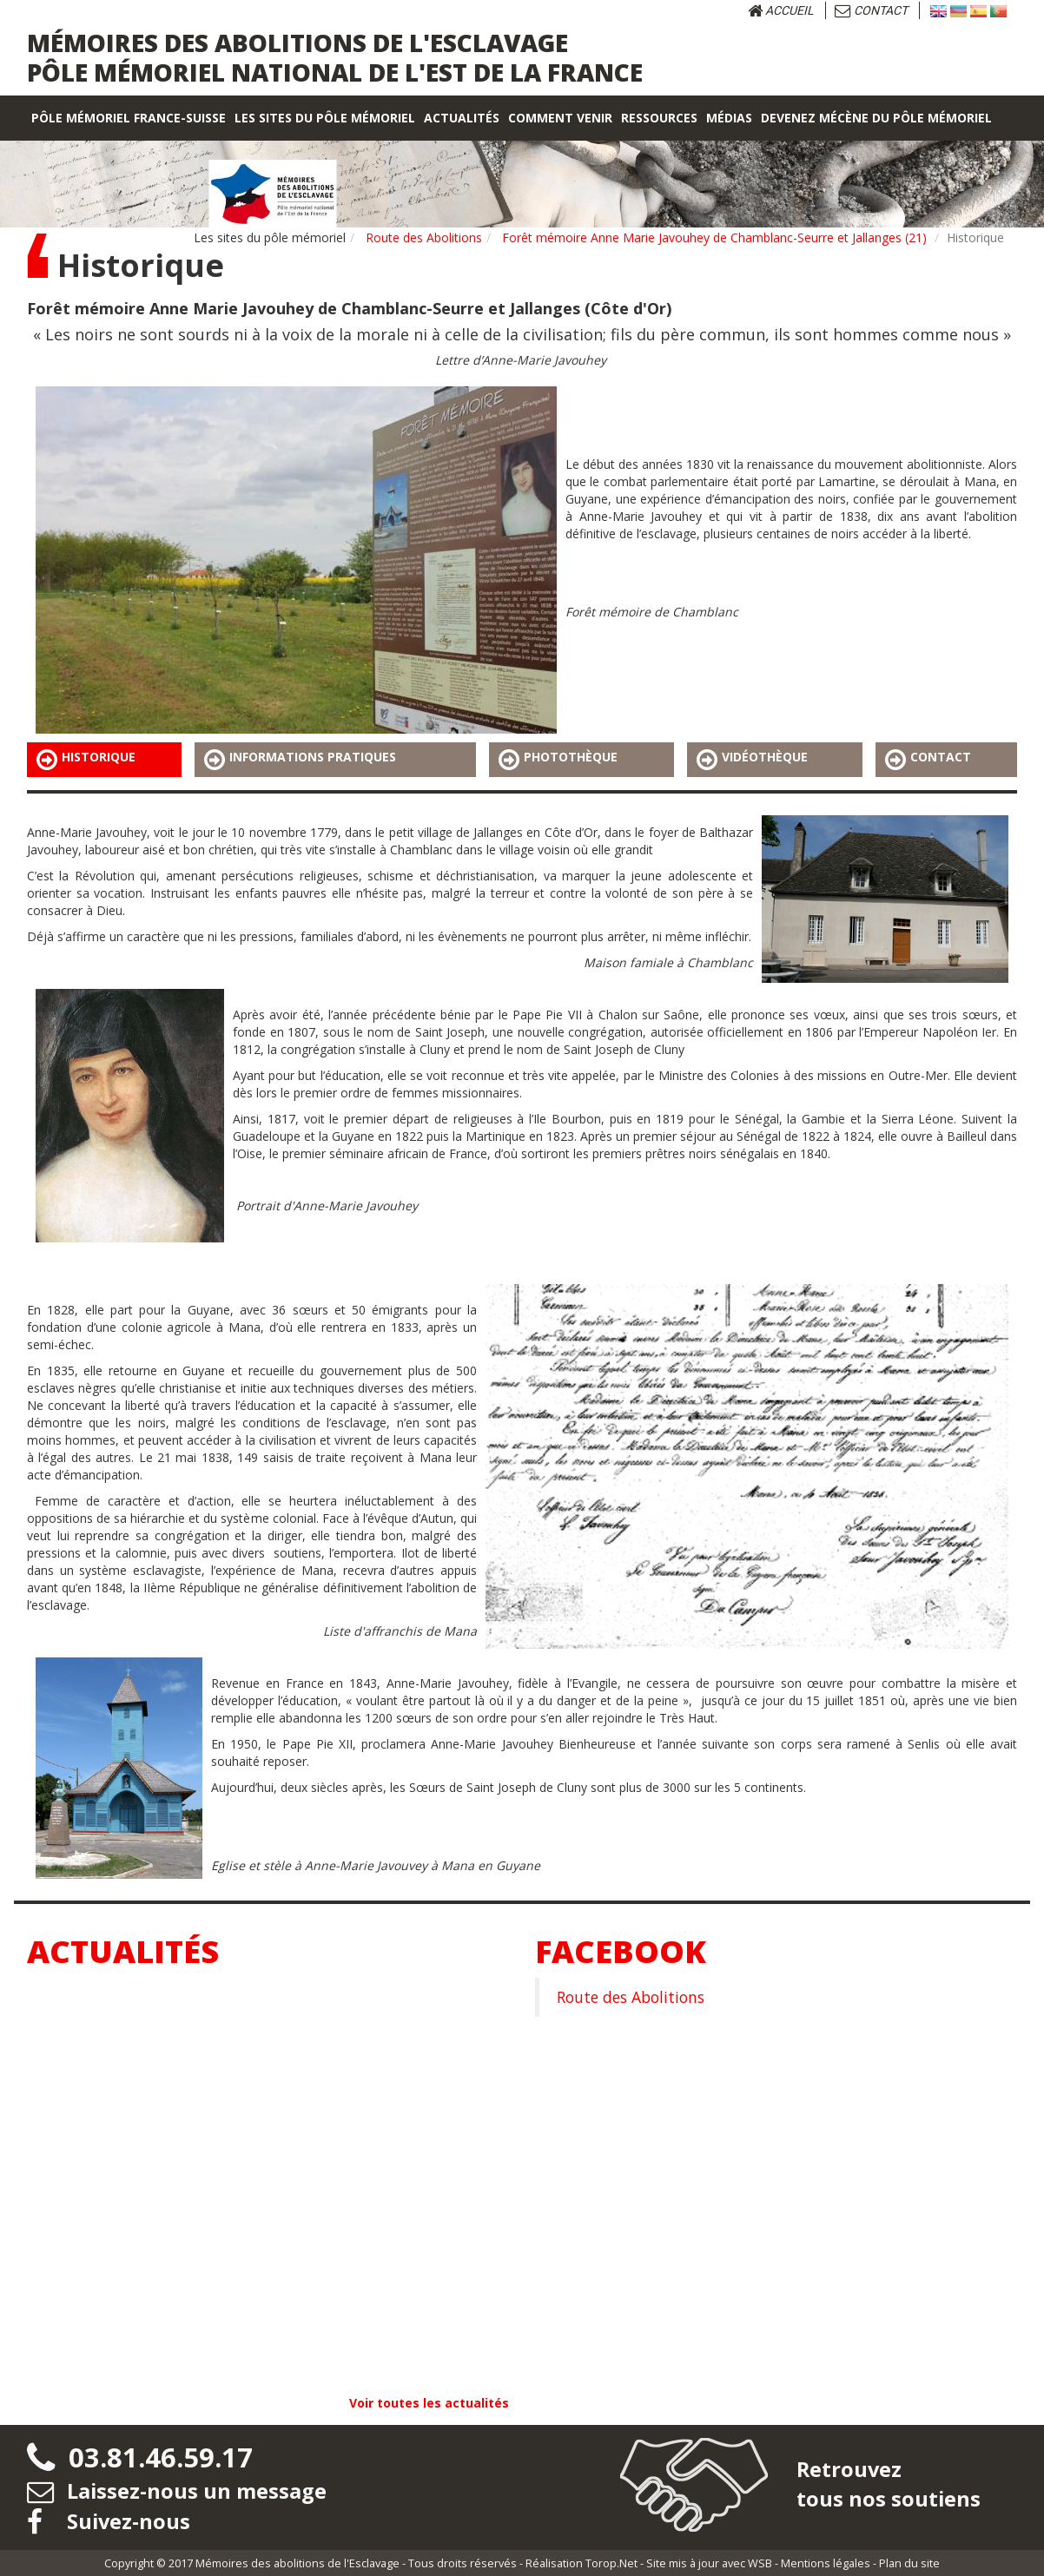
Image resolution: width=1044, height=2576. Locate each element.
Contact (871, 10)
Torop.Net (611, 2561)
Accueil (781, 10)
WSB (760, 2561)
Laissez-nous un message (177, 2490)
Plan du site (909, 2561)
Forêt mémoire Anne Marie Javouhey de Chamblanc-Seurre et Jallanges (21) (714, 237)
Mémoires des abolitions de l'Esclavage (297, 2561)
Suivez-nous (109, 2520)
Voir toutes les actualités (429, 2403)
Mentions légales (825, 2561)
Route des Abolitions (424, 237)
